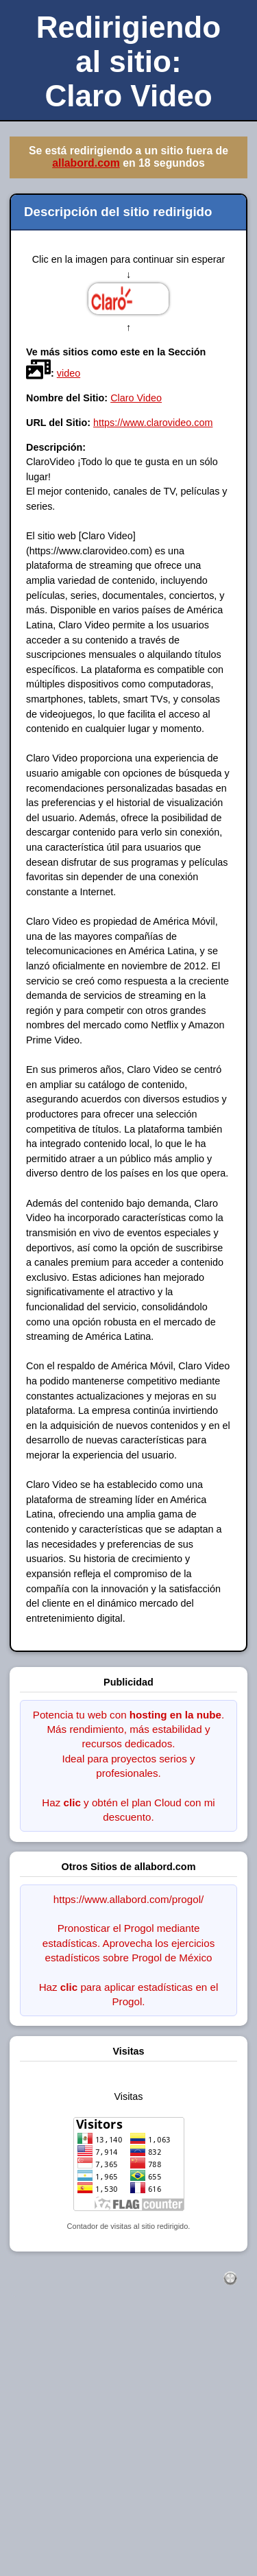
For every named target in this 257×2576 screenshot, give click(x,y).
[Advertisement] (128, 2445)
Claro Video (136, 397)
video (68, 373)
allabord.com (86, 163)
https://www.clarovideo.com (152, 422)
